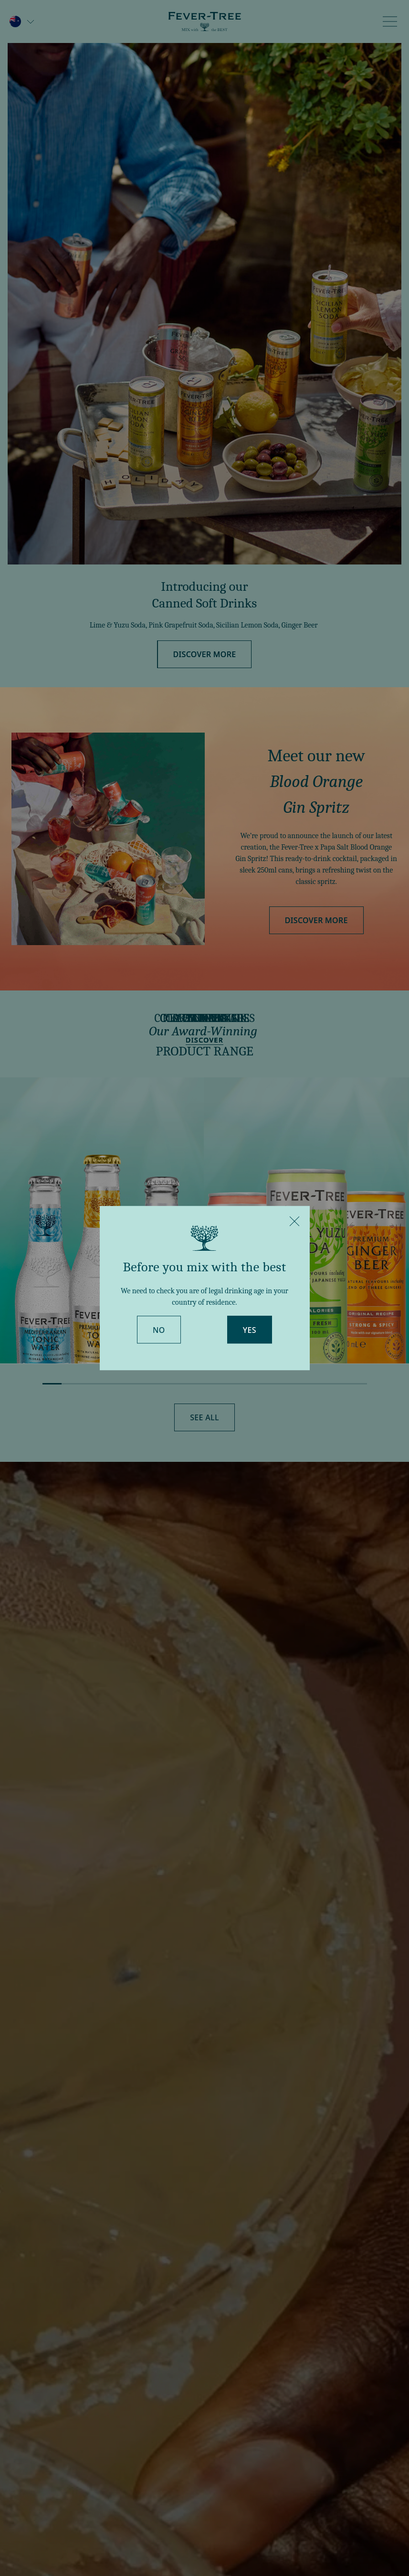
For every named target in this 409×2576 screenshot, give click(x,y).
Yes (249, 1330)
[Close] (294, 1221)
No (159, 1330)
